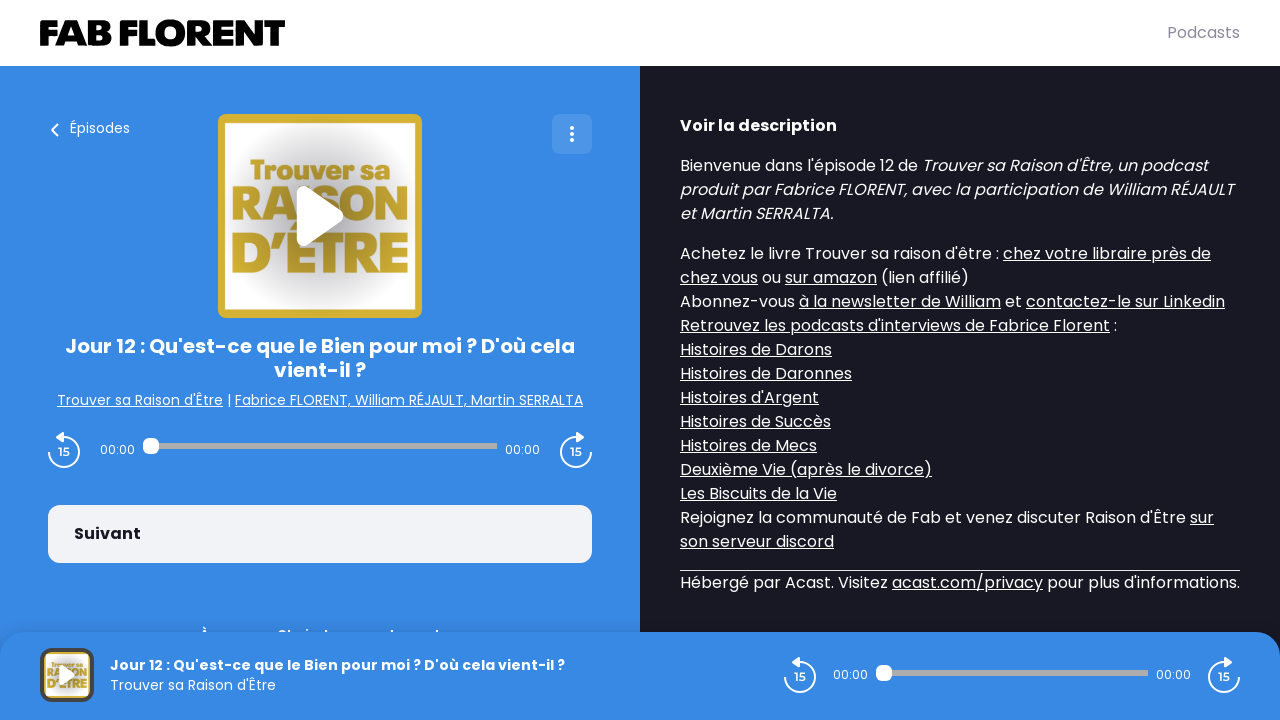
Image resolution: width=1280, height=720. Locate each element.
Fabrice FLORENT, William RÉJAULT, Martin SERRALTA (409, 400)
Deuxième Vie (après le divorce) (806, 469)
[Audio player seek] (320, 446)
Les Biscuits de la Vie (758, 493)
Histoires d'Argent (749, 397)
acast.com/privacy (967, 582)
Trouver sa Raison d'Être (140, 400)
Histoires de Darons (756, 349)
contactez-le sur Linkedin (1125, 301)
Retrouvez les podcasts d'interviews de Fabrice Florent (895, 325)
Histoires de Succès (755, 421)
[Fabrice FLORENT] (603, 33)
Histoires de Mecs (748, 445)
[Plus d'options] (572, 134)
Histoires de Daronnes (766, 373)
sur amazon (831, 277)
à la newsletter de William (900, 301)
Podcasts (1203, 32)
